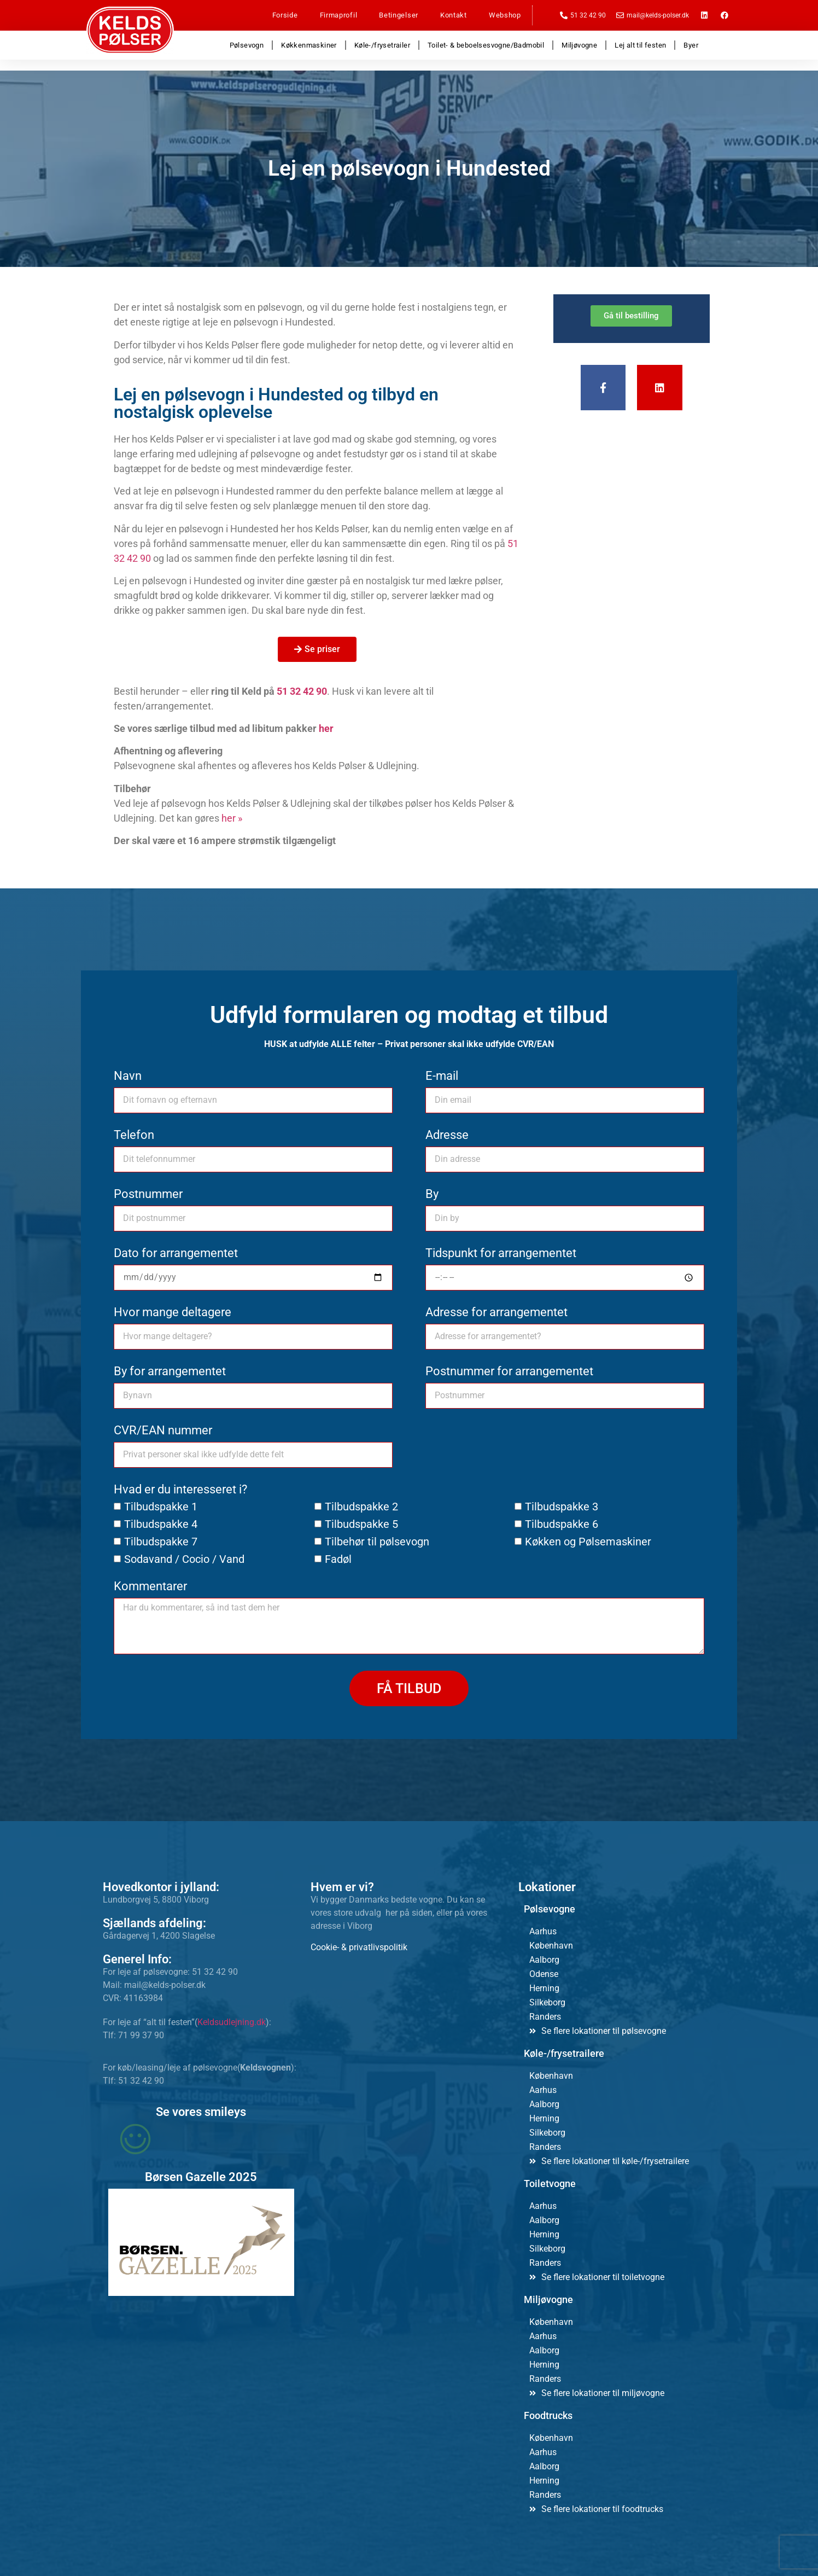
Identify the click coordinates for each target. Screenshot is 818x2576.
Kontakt (453, 15)
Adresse (447, 1135)
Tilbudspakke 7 (160, 1541)
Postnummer (148, 1194)
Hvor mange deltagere (172, 1312)
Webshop (505, 15)
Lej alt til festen (640, 45)
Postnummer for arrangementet (509, 1371)
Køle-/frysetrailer (382, 45)
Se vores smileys (201, 2112)
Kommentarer (150, 1586)
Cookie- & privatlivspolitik (359, 1947)
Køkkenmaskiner (309, 45)
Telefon (134, 1135)
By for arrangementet (170, 1371)
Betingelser (398, 15)
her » (231, 818)
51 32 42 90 (302, 691)
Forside (285, 15)
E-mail (441, 1076)
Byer (690, 45)
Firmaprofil (339, 15)
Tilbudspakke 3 (561, 1506)
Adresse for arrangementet (496, 1312)
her (326, 728)
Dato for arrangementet (176, 1253)
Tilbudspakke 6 (561, 1524)
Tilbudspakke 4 (160, 1524)
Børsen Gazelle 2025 (201, 2177)
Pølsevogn (247, 45)
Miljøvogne (579, 45)
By (432, 1194)
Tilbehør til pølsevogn (377, 1541)
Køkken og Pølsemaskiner (588, 1541)
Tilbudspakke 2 (361, 1506)
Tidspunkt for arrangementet (500, 1253)
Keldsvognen (265, 2067)
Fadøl (338, 1559)
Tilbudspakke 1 (160, 1506)
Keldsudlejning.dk (231, 2022)
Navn (128, 1076)
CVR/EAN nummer (163, 1430)
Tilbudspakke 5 (361, 1524)
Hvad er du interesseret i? (180, 1490)
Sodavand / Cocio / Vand (184, 1559)
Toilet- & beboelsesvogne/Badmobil (486, 45)
